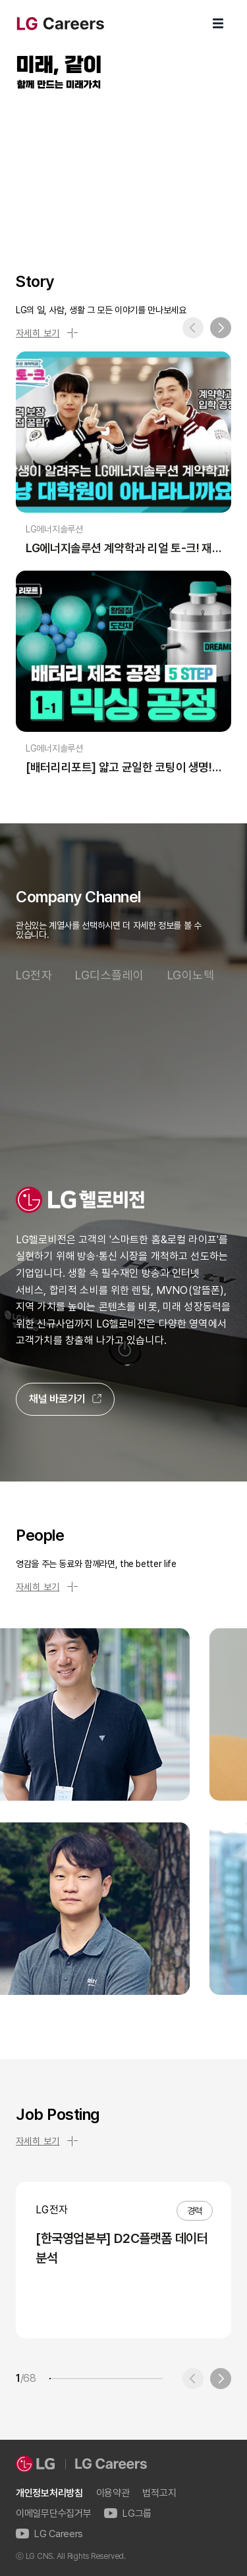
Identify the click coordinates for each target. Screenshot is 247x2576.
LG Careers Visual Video (123, 166)
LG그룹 (127, 2514)
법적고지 (159, 2493)
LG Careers (49, 2534)
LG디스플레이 (109, 975)
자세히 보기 (47, 333)
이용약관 (113, 2493)
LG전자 (34, 975)
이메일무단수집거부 (53, 2514)
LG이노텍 (191, 975)
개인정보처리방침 (49, 2493)
